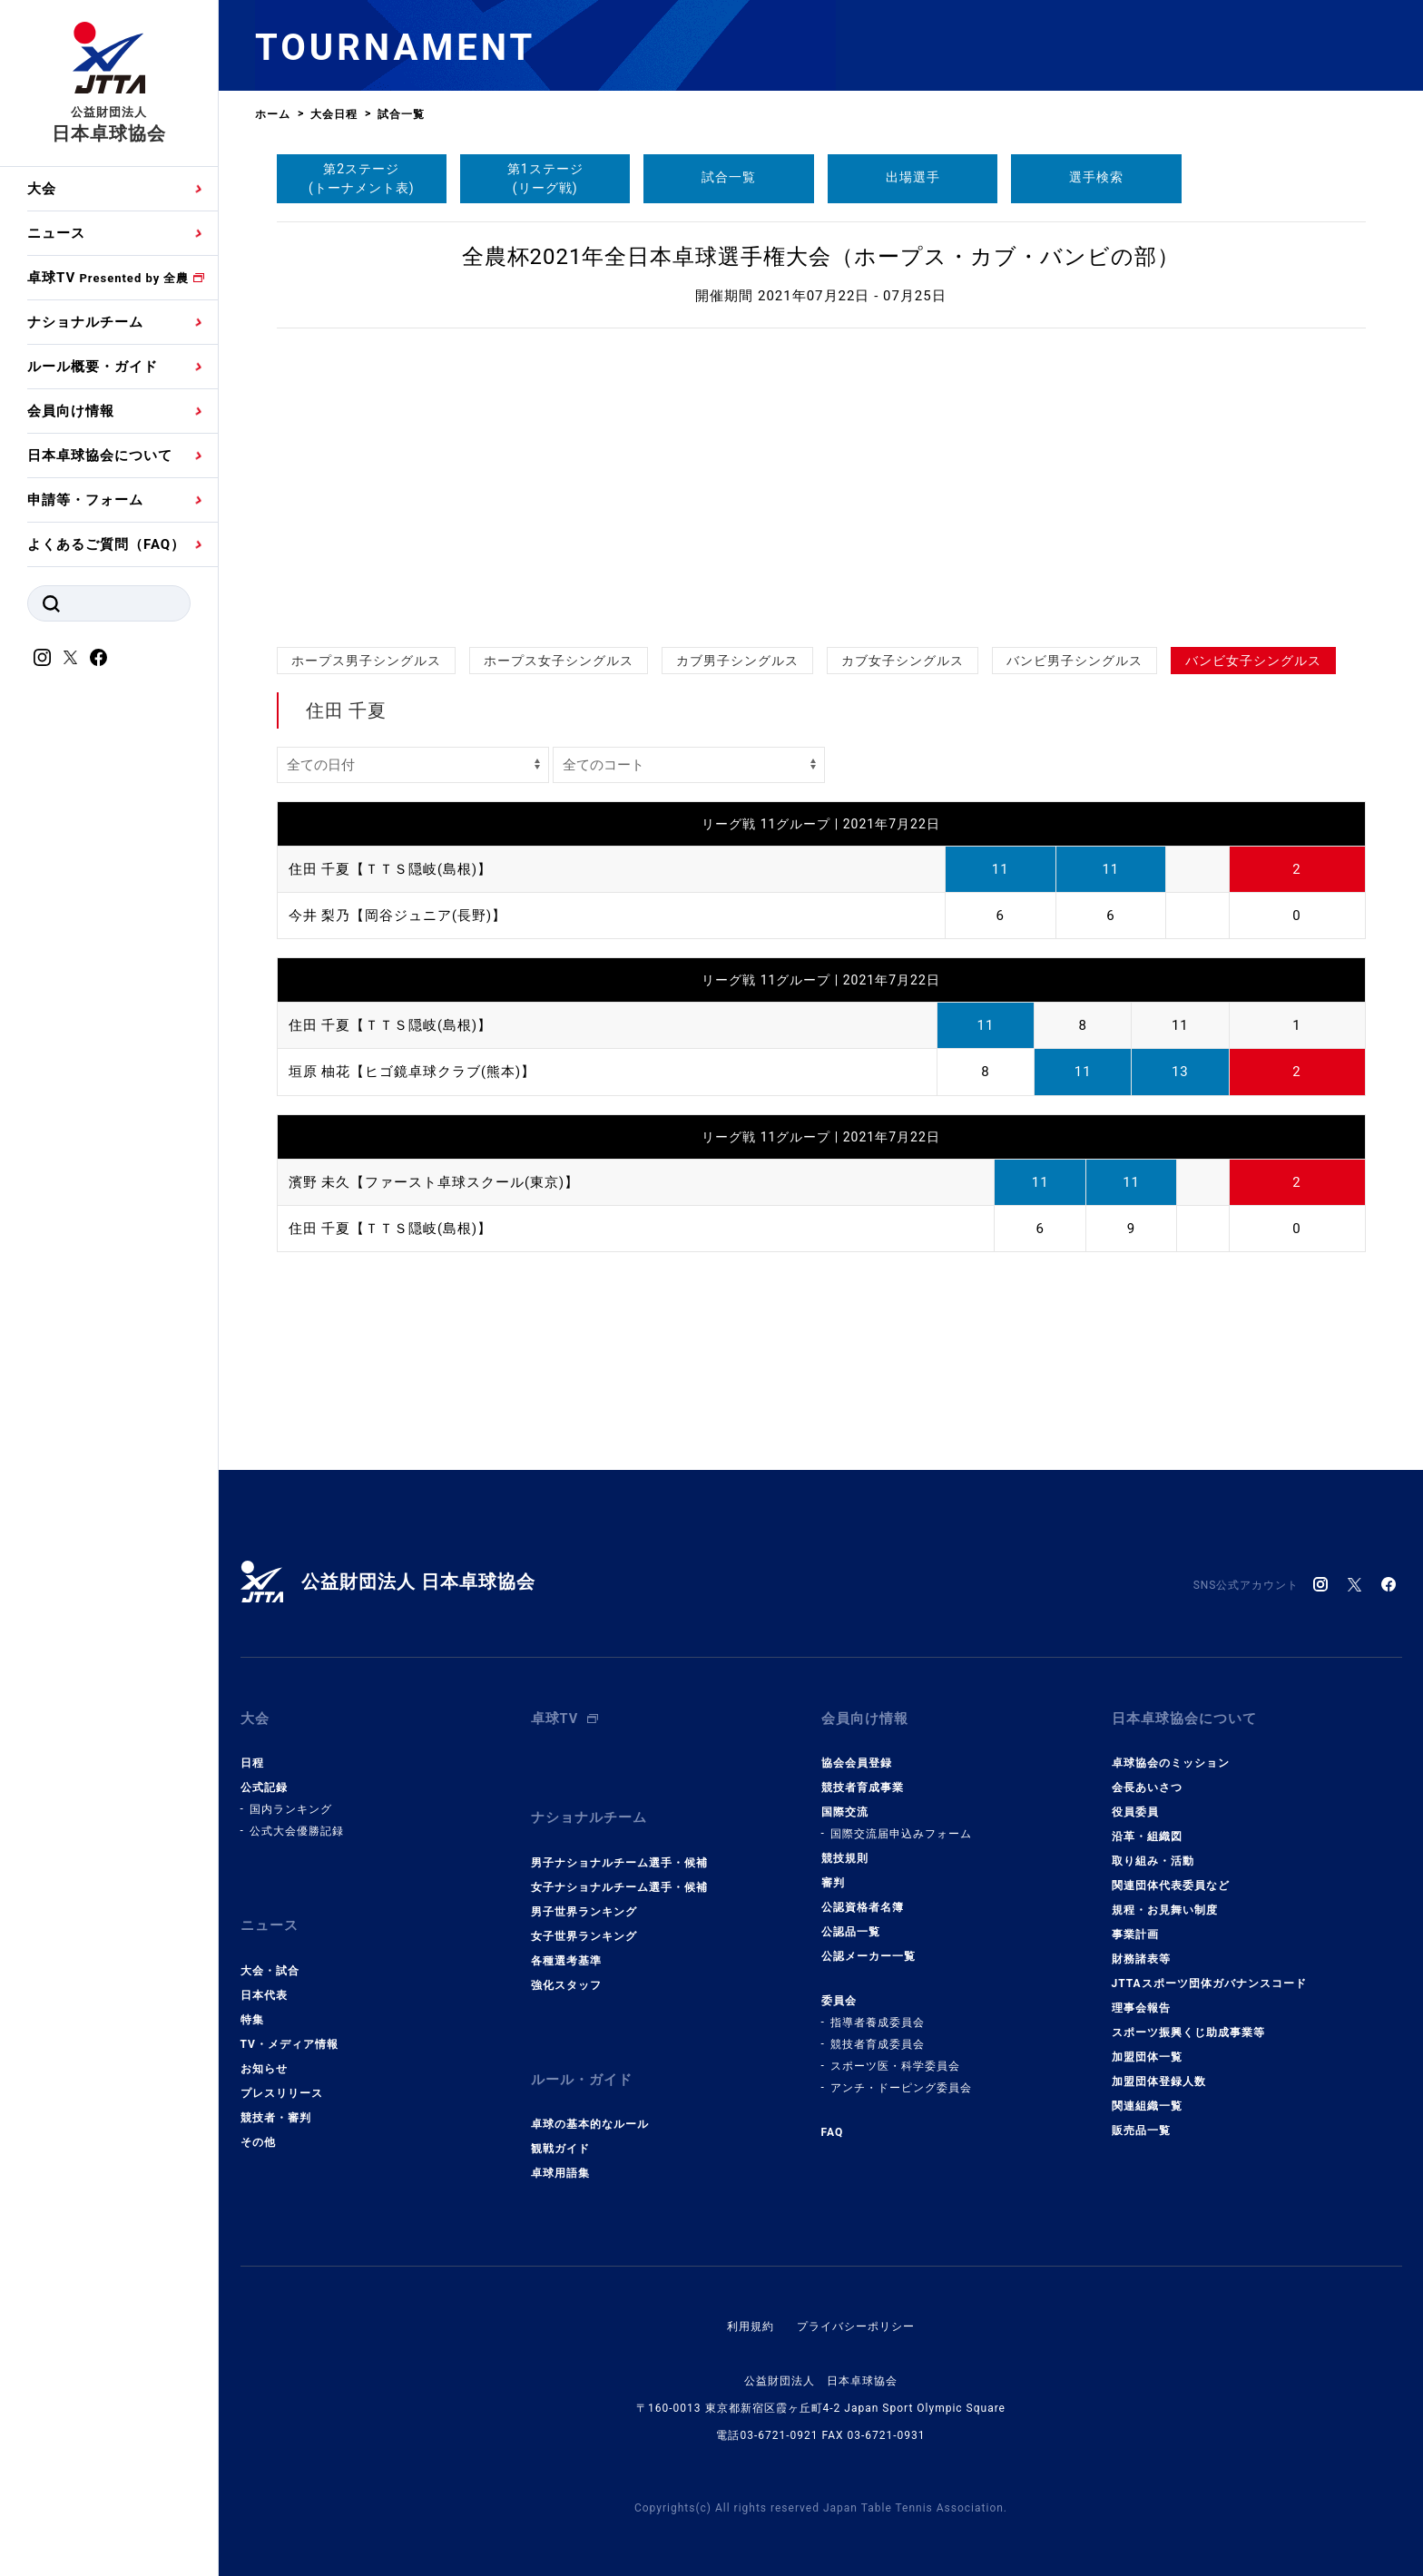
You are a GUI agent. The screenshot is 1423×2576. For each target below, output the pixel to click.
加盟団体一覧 (1147, 2052)
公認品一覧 (850, 1927)
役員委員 (1135, 1807)
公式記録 (264, 1783)
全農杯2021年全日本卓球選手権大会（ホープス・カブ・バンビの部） (821, 256)
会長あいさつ (1147, 1783)
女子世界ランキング (584, 1927)
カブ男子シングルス (737, 660)
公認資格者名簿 (862, 1902)
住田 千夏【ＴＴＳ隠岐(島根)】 (391, 869)
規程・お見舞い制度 (1165, 1905)
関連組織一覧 (1147, 2101)
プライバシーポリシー (856, 2313)
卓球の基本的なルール (590, 2111)
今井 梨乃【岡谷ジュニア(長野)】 (398, 915)
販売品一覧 (1141, 2126)
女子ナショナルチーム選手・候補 (619, 1878)
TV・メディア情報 (289, 2035)
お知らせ (264, 2059)
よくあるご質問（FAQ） (106, 544)
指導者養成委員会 (877, 2018)
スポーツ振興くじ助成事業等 (1188, 2028)
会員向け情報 (70, 411)
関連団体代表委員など (1171, 1881)
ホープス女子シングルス (558, 660)
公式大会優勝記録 (297, 1826)
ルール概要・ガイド (92, 366)
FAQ (832, 2127)
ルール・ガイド (582, 2069)
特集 (252, 2010)
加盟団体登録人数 (1159, 2077)
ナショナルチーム (85, 322)
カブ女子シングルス (902, 660)
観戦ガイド (560, 2136)
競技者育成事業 (862, 1783)
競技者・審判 (275, 2108)
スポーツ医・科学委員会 (895, 2061)
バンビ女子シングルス (1253, 660)
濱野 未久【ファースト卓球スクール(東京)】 (434, 1181)
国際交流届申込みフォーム (901, 1829)
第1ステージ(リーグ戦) (545, 178)
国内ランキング (291, 1804)
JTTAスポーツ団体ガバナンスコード (1209, 1979)
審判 (833, 1878)
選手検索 (1096, 177)
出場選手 (913, 177)
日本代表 (264, 1986)
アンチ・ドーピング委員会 (901, 2083)
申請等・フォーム (85, 500)
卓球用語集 (560, 2160)
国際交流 (845, 1807)
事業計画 (1135, 1930)
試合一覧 (729, 177)
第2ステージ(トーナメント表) (362, 178)
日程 (252, 1758)
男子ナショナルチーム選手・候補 (619, 1853)
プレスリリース (281, 2084)
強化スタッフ (566, 1976)
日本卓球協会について (99, 455)
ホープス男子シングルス (366, 660)
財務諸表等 (1141, 1954)
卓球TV (108, 277)
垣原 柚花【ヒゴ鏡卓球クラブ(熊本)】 (412, 1071)
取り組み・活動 (1153, 1856)
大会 (41, 189)
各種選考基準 (566, 1951)
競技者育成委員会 (877, 2039)
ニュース (56, 233)
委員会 (839, 1996)
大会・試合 (269, 1961)
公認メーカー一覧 (868, 1951)
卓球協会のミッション (1171, 1758)
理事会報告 (1141, 2003)
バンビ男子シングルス (1074, 660)
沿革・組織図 (1147, 1832)
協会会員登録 (856, 1758)
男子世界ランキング (584, 1902)
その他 (258, 2133)
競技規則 (845, 1853)
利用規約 (750, 2313)
